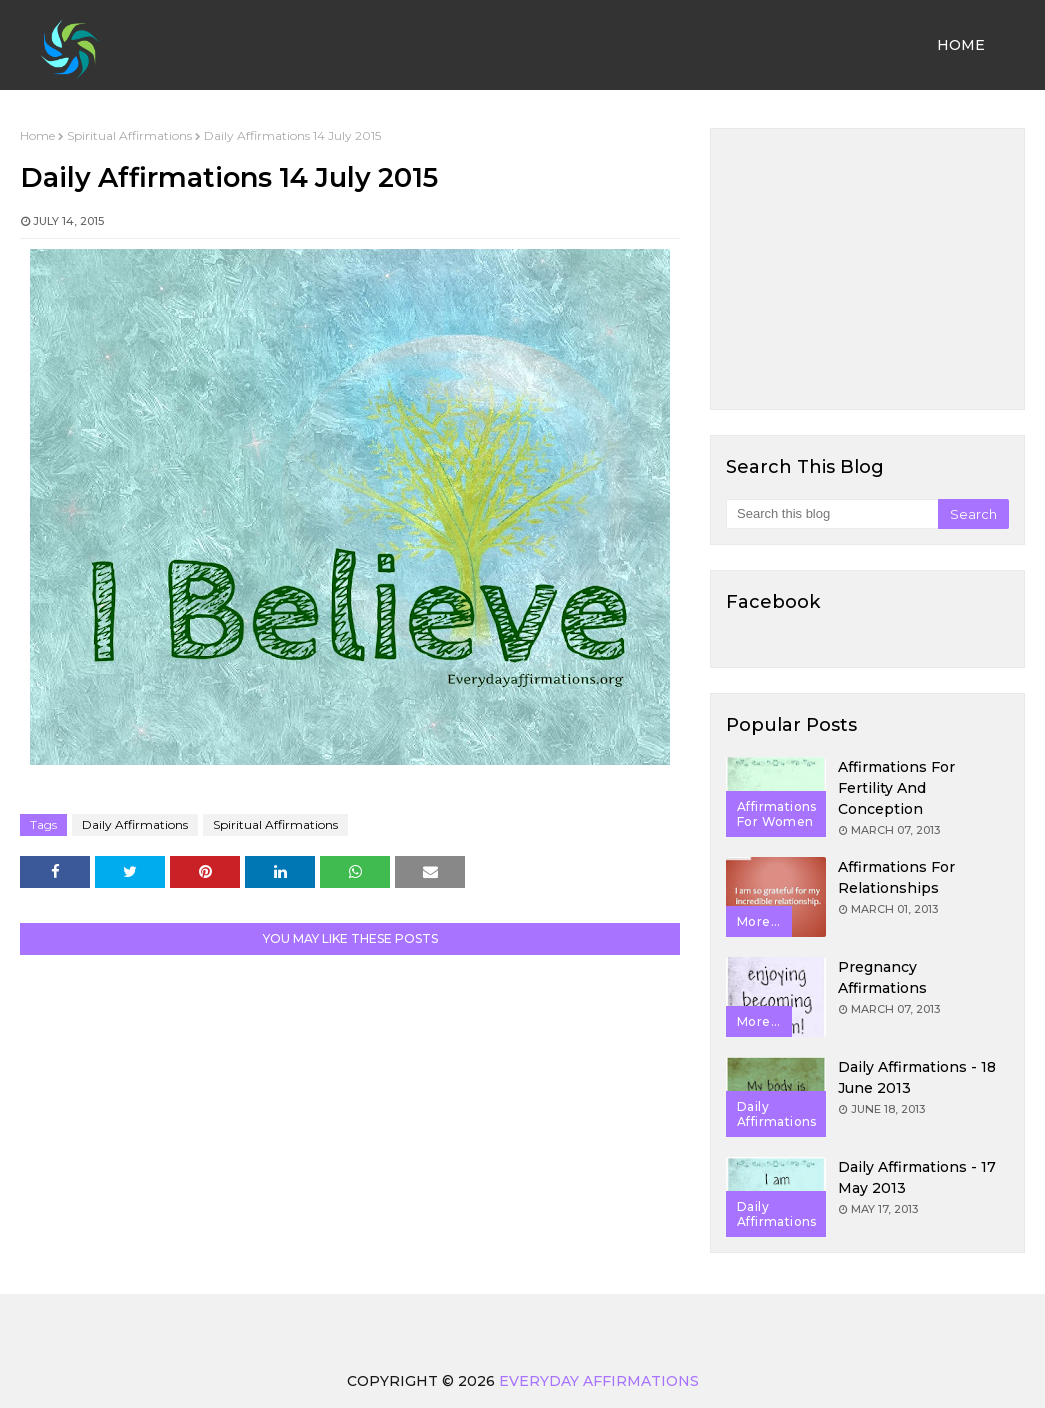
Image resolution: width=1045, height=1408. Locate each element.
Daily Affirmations (135, 824)
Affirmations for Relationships (896, 877)
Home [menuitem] (961, 45)
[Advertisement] (867, 269)
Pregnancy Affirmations (882, 977)
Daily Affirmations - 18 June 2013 (917, 1077)
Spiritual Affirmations (129, 135)
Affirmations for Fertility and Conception (896, 788)
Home (37, 135)
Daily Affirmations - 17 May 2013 (917, 1177)
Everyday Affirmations (599, 1381)
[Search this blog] (832, 514)
